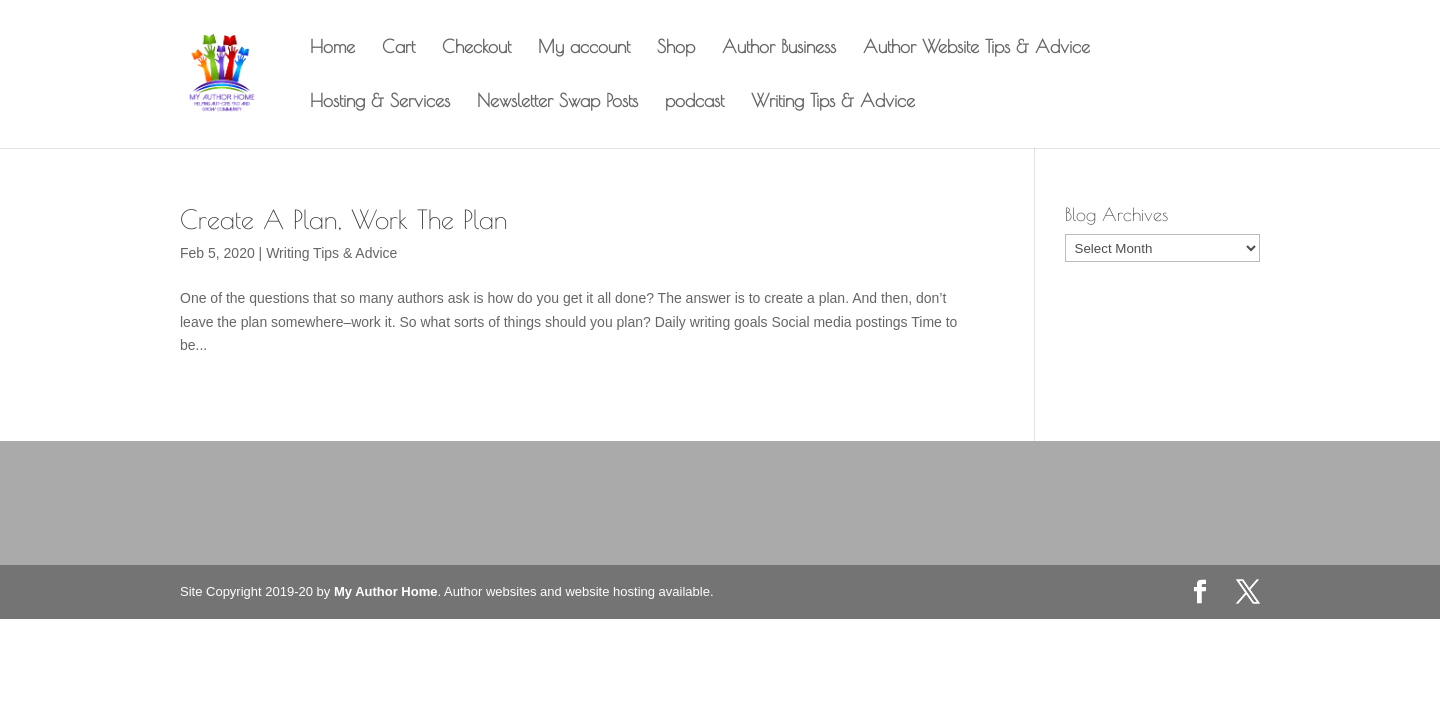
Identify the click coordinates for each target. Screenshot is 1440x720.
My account (584, 48)
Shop (676, 48)
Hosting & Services (380, 102)
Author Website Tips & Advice (976, 48)
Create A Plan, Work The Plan (344, 219)
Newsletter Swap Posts (557, 102)
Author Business (779, 48)
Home (332, 48)
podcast (694, 102)
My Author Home (386, 591)
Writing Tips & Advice (833, 102)
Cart (398, 48)
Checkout (476, 48)
